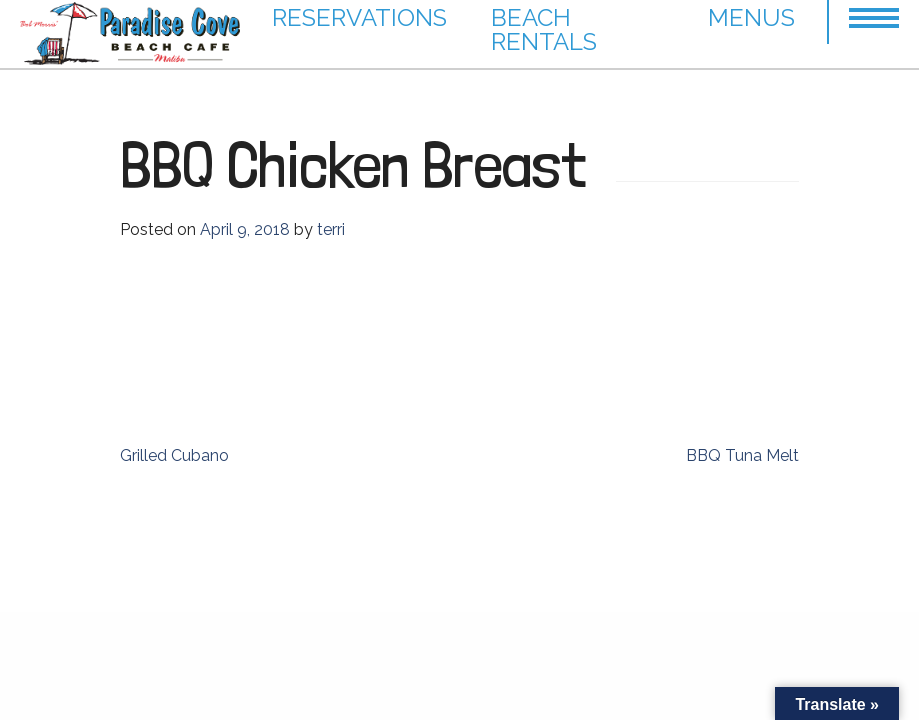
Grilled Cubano (174, 455)
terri (331, 229)
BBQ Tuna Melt (742, 455)
